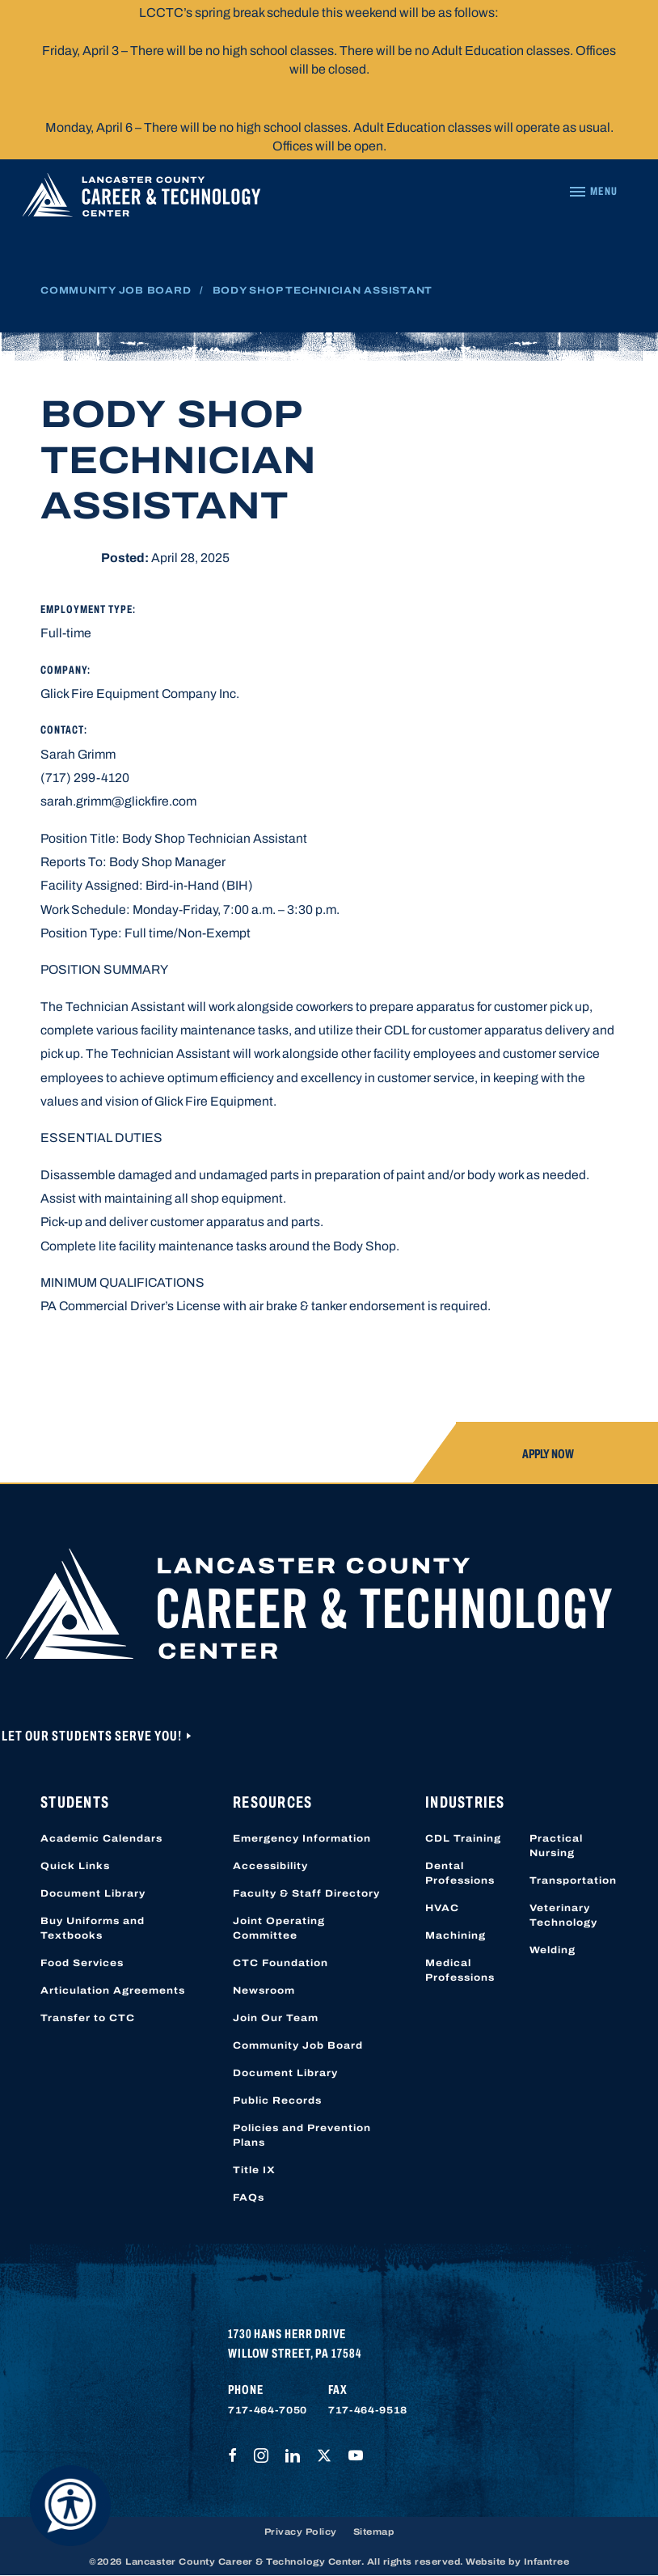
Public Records (277, 2100)
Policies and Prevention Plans (302, 2135)
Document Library (93, 1893)
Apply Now (548, 1454)
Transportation (573, 1880)
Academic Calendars (101, 1838)
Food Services (82, 1963)
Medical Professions (460, 1970)
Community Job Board (115, 290)
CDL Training (463, 1838)
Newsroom (264, 1990)
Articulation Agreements (112, 1990)
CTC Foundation (280, 1963)
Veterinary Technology (563, 1915)
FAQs (248, 2197)
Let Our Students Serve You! (93, 1736)
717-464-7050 (267, 2410)
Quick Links (75, 1866)
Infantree (547, 2561)
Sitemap (373, 2531)
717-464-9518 (367, 2410)
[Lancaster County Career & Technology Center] (141, 198)
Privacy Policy (300, 2531)
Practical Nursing (556, 1846)
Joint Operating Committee (279, 1928)
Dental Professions (460, 1873)
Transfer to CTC (87, 2018)
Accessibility (270, 1866)
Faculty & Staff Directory (306, 1893)
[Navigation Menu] (593, 191)
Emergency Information (302, 1838)
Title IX (254, 2170)
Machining (455, 1935)
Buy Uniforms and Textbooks (92, 1928)
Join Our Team (275, 2018)
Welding (552, 1950)
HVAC (442, 1908)
